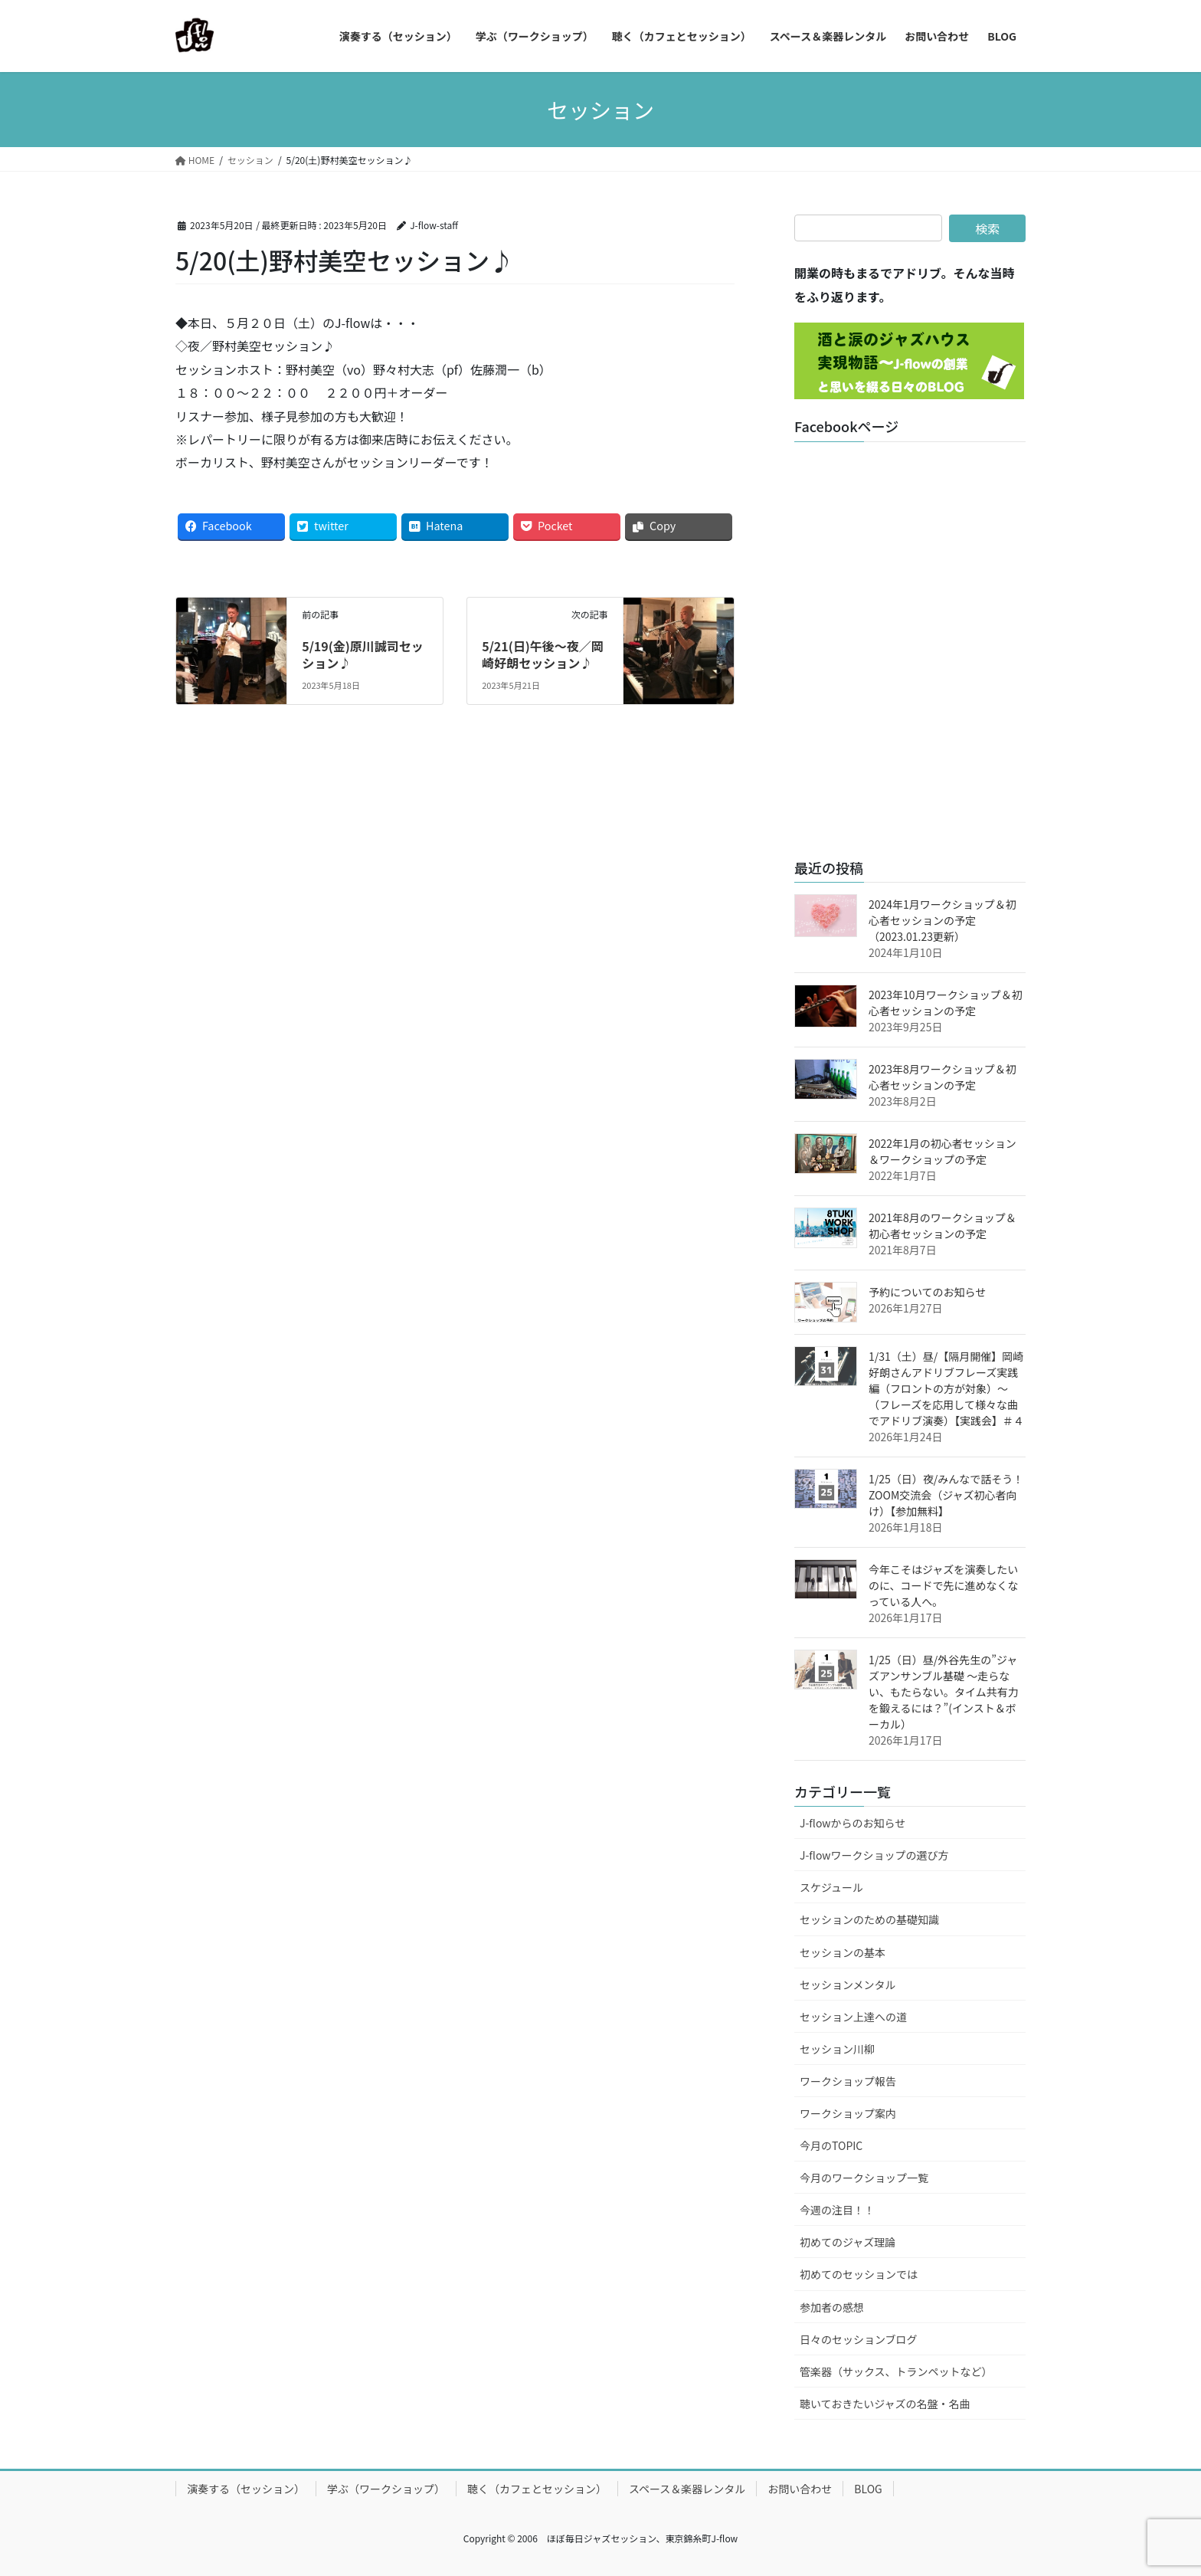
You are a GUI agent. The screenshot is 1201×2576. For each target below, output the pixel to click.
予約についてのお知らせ (927, 1291)
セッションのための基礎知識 (869, 1919)
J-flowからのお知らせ (852, 1822)
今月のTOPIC (831, 2145)
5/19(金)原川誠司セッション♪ (363, 654)
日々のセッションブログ (859, 2339)
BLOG (868, 2488)
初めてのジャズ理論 (847, 2242)
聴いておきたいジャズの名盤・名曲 (885, 2403)
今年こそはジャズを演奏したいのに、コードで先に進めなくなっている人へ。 (944, 1585)
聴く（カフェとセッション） (537, 2488)
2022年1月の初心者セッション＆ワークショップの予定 (942, 1151)
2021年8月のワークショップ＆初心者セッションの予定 (942, 1225)
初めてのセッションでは (859, 2274)
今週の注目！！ (837, 2209)
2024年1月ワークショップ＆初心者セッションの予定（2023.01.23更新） (942, 920)
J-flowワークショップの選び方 (874, 1855)
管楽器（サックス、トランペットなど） (896, 2371)
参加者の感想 (832, 2307)
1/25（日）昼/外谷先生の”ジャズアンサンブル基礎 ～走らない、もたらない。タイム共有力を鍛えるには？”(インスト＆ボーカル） (944, 1692)
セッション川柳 (837, 2049)
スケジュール (831, 1887)
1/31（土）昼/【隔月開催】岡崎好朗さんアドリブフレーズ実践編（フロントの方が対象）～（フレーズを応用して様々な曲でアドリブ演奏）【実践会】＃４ (946, 1388)
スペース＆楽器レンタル (687, 2488)
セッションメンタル (848, 1984)
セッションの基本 (842, 1952)
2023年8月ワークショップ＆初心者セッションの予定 (942, 1077)
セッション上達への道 (853, 2016)
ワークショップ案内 (848, 2113)
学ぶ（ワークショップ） (386, 2488)
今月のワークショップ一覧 (864, 2177)
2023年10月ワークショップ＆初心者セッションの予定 (946, 1002)
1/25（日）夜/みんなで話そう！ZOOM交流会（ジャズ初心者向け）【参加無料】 (946, 1495)
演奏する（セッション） (246, 2488)
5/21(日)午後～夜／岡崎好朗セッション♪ (543, 654)
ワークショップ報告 (848, 2081)
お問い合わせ (799, 2488)
